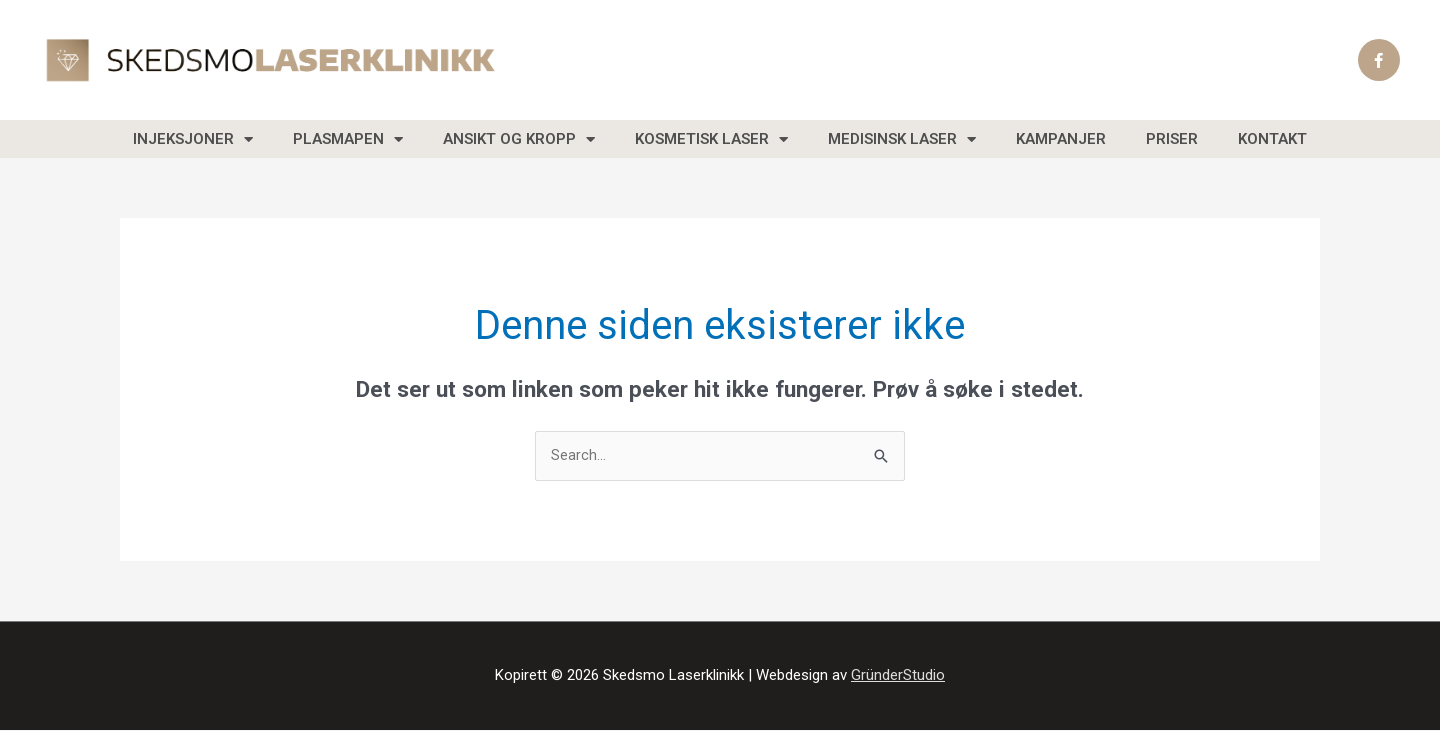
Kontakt (1272, 139)
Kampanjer (1061, 139)
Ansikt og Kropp (519, 139)
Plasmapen (348, 139)
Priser (1172, 139)
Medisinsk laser (902, 139)
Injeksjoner (193, 139)
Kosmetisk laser (711, 139)
